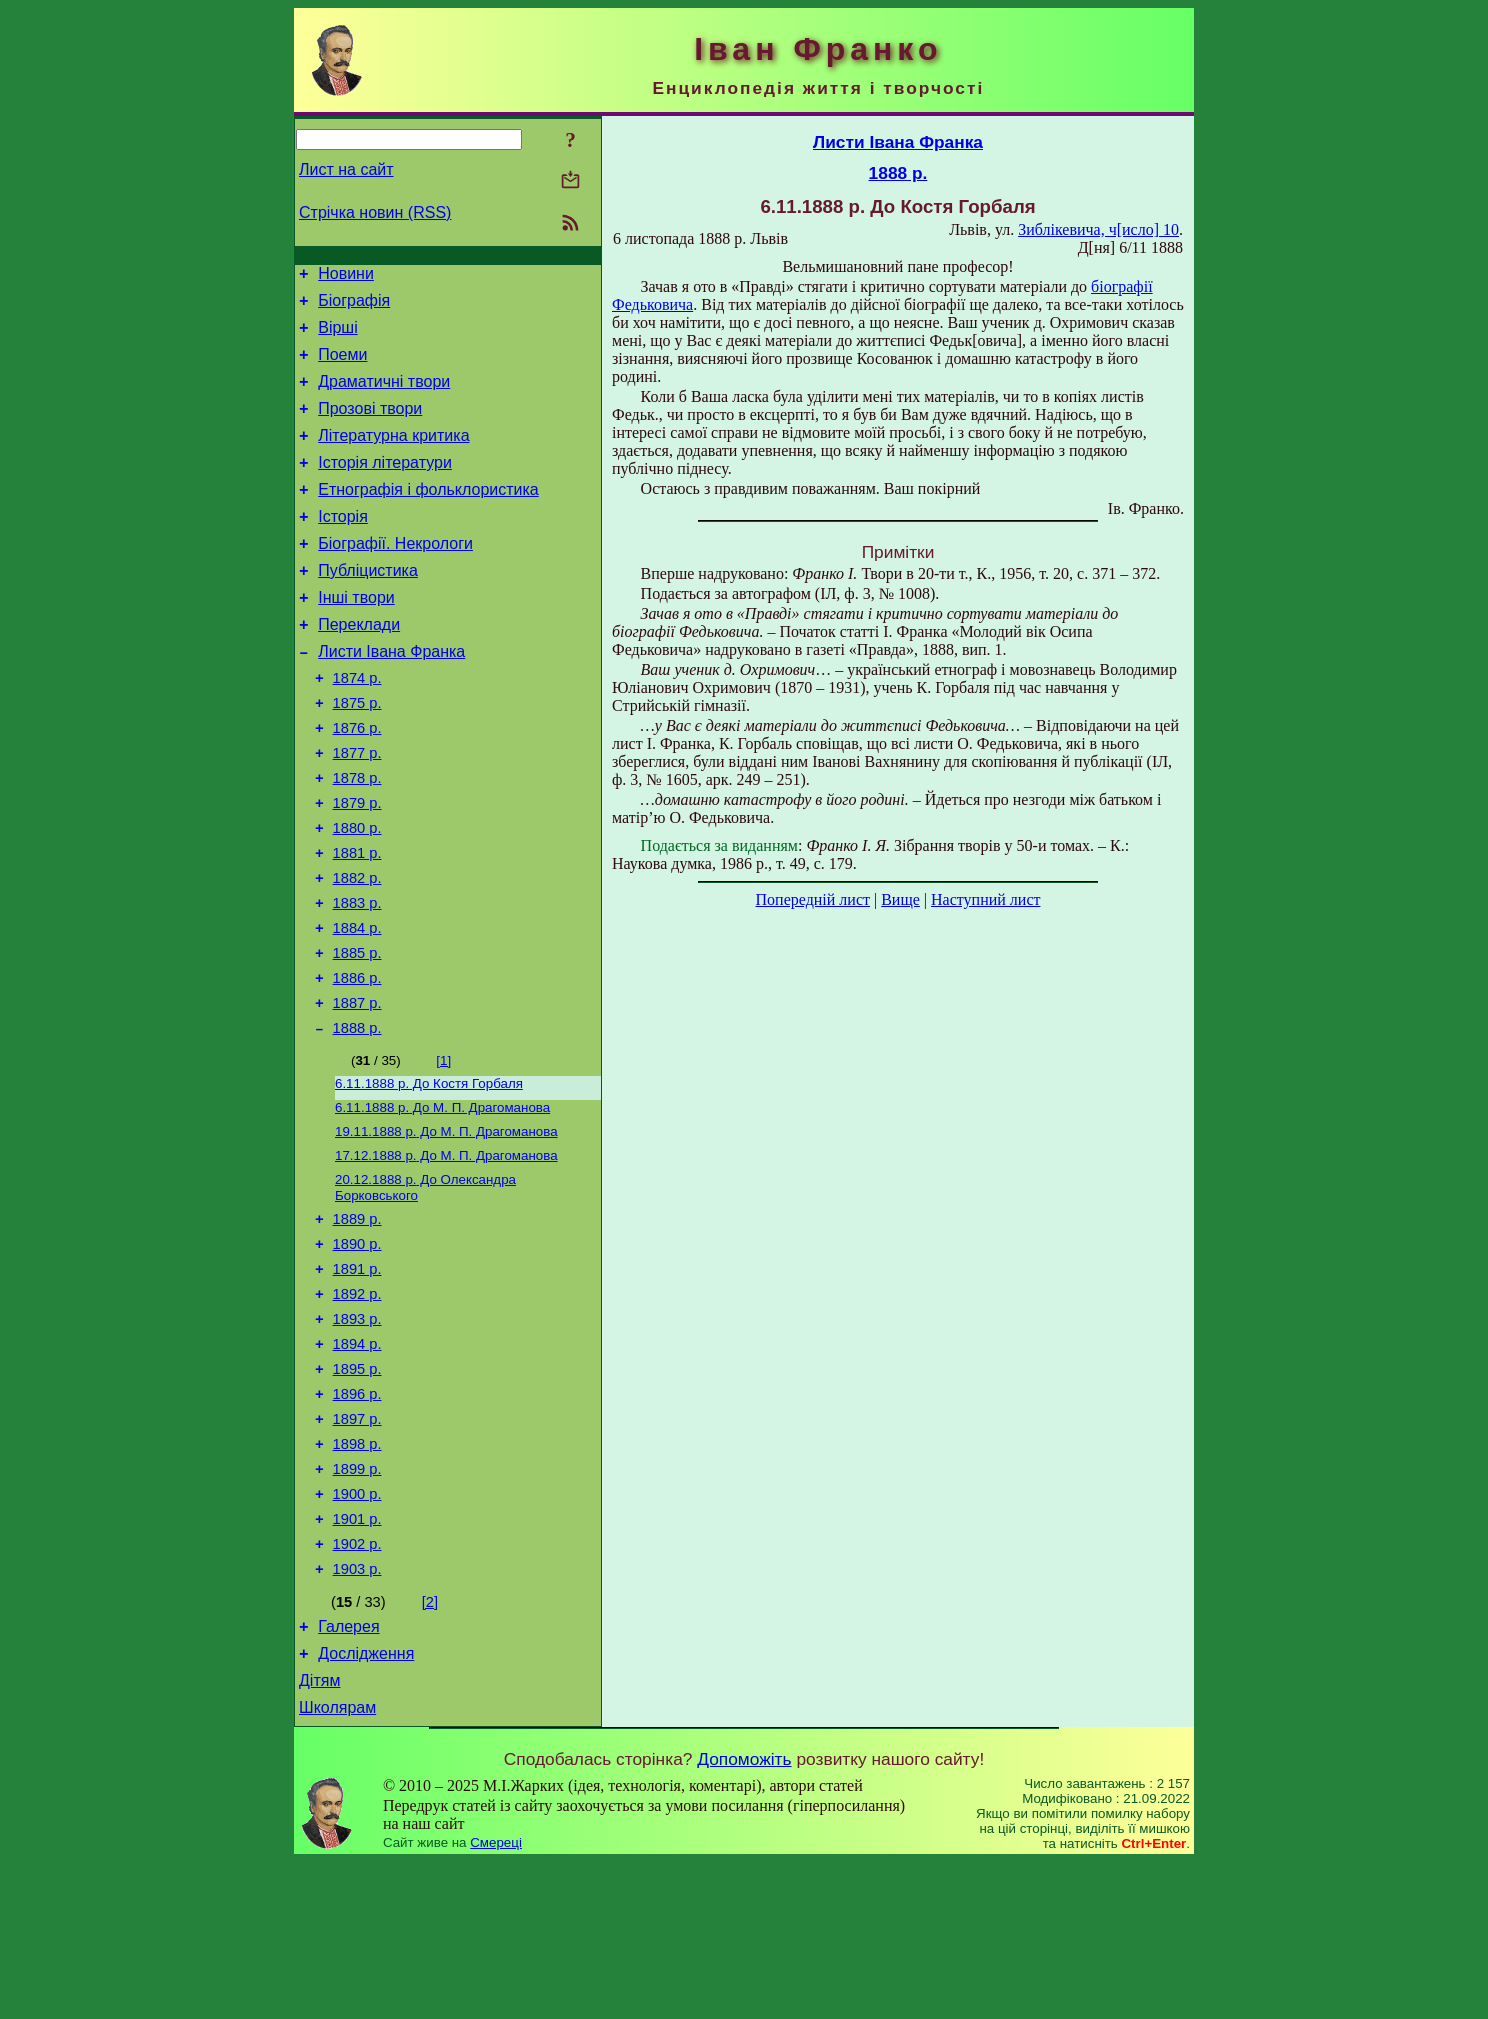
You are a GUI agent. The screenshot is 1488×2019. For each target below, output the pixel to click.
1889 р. (357, 1322)
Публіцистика (368, 606)
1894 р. (357, 1462)
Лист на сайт (346, 169)
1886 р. (357, 1062)
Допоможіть (744, 1916)
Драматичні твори (384, 396)
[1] (443, 1150)
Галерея (348, 1774)
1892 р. (357, 1406)
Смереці (496, 1999)
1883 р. (357, 978)
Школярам (337, 1864)
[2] (430, 1747)
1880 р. (357, 894)
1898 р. (357, 1574)
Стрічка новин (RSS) (375, 212)
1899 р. (357, 1602)
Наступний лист (985, 899)
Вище (900, 899)
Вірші (338, 336)
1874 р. (357, 726)
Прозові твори (370, 426)
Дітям (319, 1834)
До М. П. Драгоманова (442, 1201)
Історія (343, 546)
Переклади (359, 666)
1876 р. (357, 782)
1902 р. (357, 1686)
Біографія (354, 306)
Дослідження (366, 1804)
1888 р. (357, 1118)
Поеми (342, 366)
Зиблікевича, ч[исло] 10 (1098, 229)
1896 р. (357, 1518)
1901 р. (357, 1658)
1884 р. (357, 1006)
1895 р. (357, 1490)
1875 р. (357, 754)
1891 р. (357, 1378)
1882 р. (357, 950)
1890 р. (357, 1350)
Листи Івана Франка (391, 696)
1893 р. (357, 1434)
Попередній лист (813, 899)
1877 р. (357, 810)
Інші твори (356, 636)
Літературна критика (393, 456)
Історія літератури (385, 486)
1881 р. (357, 922)
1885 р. (357, 1034)
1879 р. (357, 866)
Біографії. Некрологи (395, 576)
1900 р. (357, 1630)
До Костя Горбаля (429, 1175)
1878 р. (357, 838)
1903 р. (357, 1714)
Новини (346, 276)
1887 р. (357, 1090)
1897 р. (357, 1546)
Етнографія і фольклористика (428, 516)
